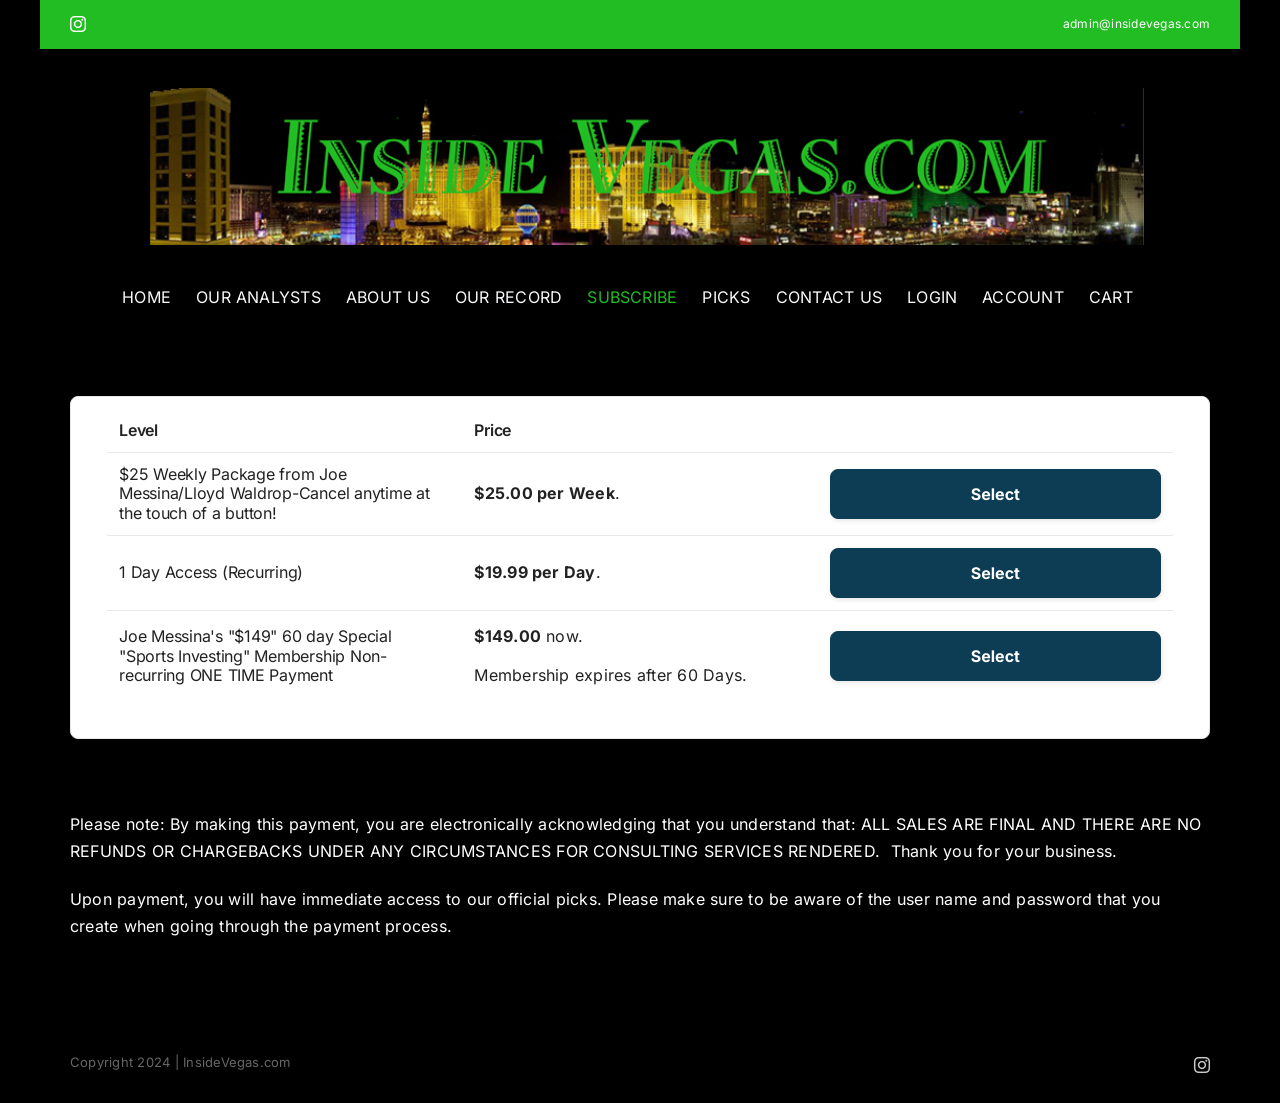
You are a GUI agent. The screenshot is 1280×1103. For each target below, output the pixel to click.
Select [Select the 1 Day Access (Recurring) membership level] (995, 573)
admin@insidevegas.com (1136, 23)
